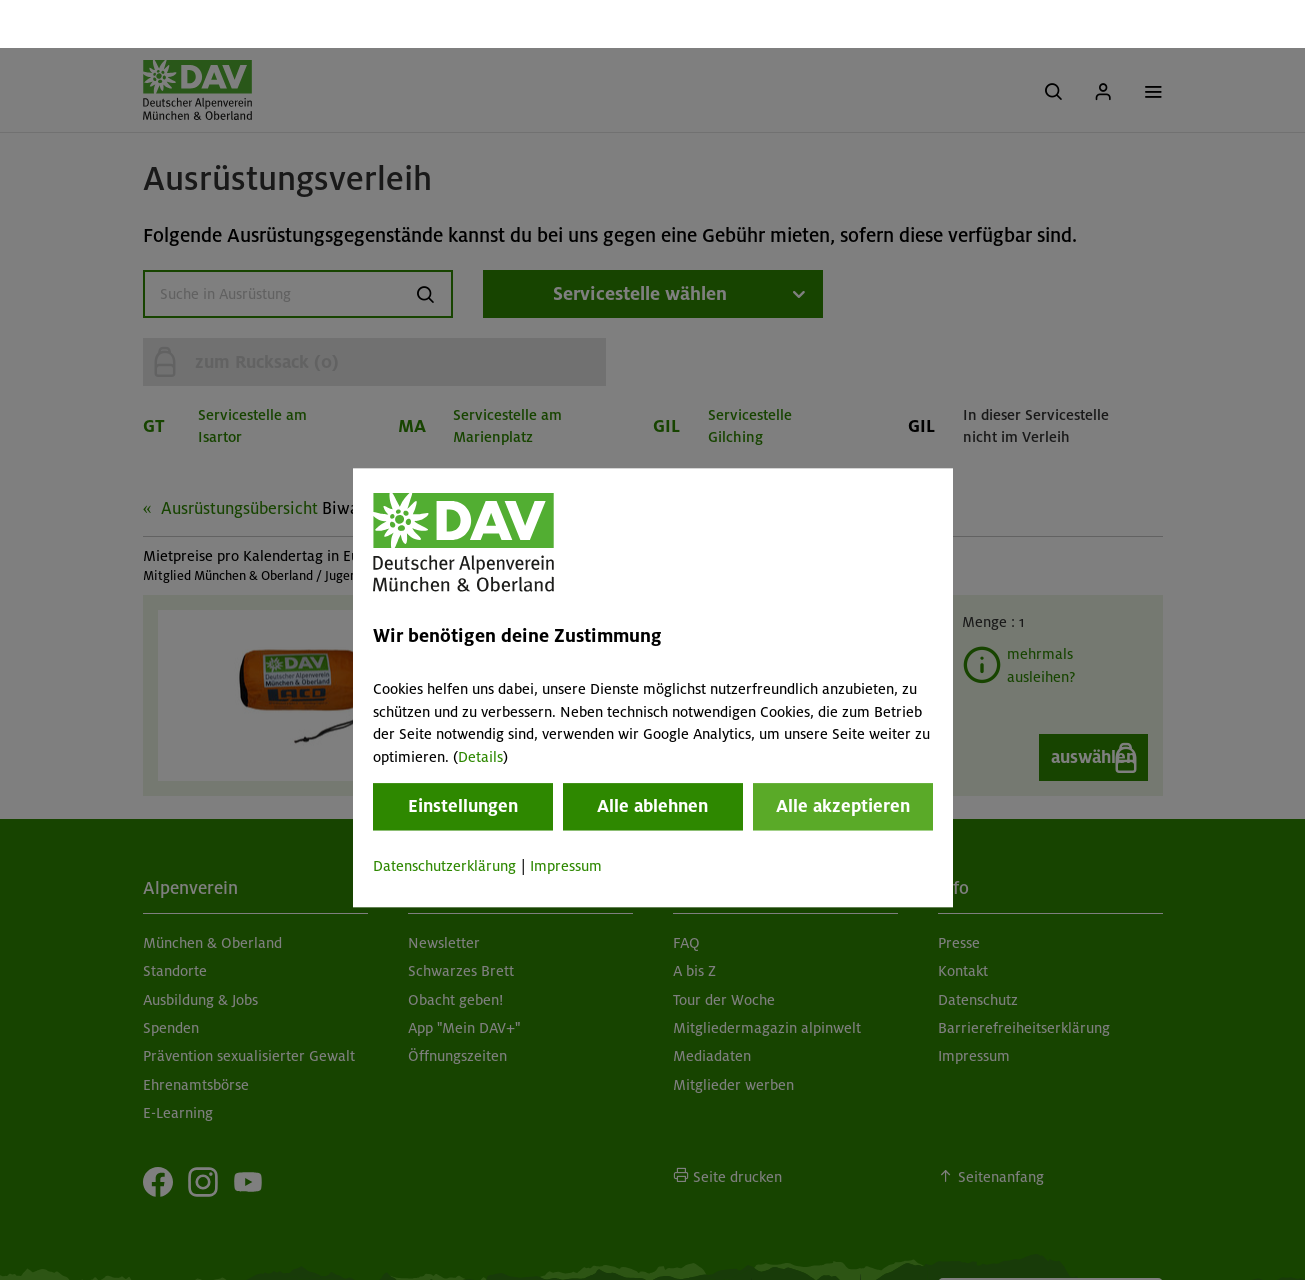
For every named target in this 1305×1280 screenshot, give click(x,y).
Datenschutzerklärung (444, 818)
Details (480, 709)
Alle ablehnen (652, 758)
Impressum (566, 818)
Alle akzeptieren (843, 758)
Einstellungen (463, 758)
